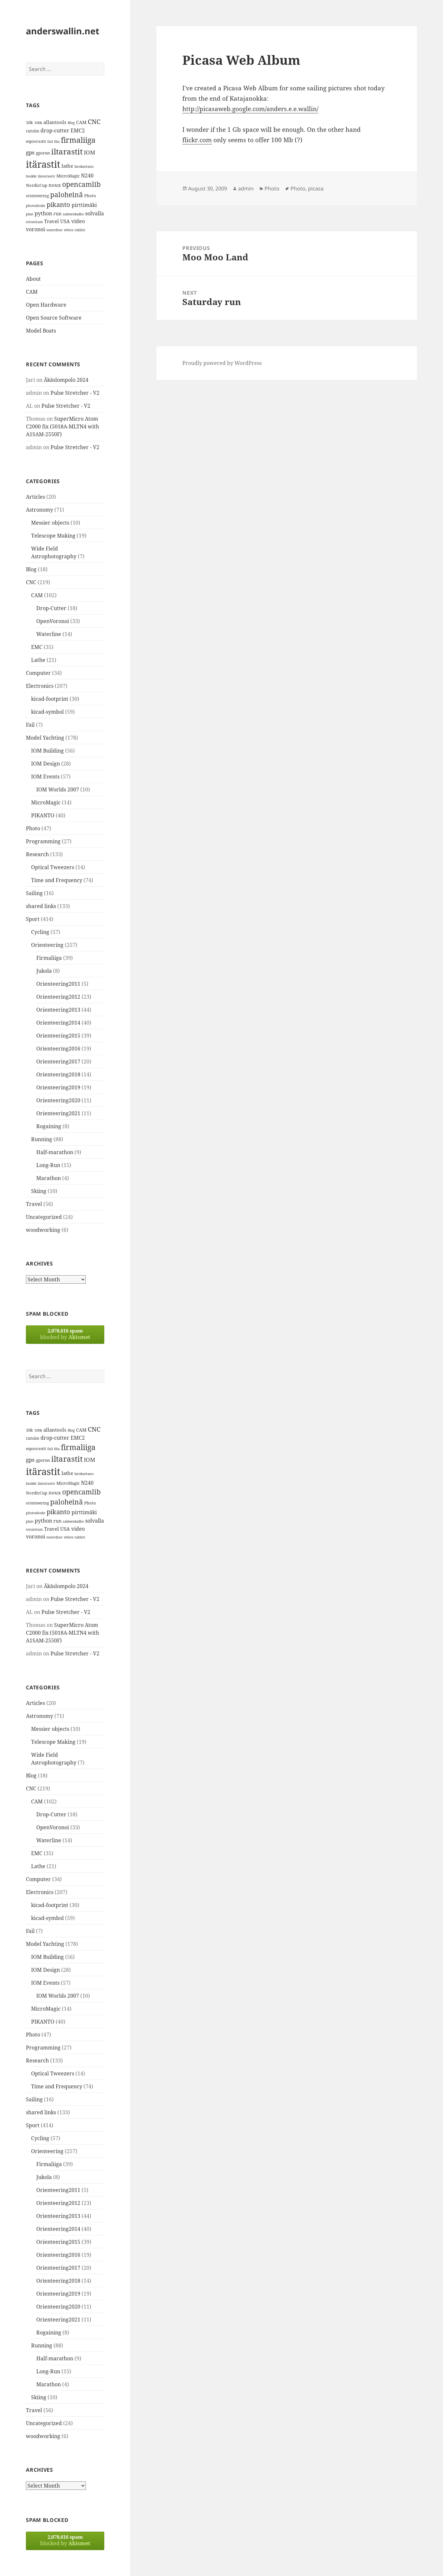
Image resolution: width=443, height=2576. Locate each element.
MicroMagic (46, 802)
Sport (33, 919)
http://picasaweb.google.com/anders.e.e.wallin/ (250, 109)
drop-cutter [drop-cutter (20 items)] (54, 130)
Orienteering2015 (58, 1035)
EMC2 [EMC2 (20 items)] (78, 130)
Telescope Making (53, 535)
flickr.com (197, 140)
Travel (34, 1204)
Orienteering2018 (58, 1074)
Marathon (48, 1178)
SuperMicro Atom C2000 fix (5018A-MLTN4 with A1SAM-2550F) (62, 426)
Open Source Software (54, 317)
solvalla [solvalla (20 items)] (94, 213)
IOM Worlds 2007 (57, 789)
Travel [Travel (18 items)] (51, 221)
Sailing (34, 893)
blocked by (65, 1334)
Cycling (40, 932)
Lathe (38, 660)
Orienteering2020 (58, 1100)
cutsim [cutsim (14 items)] (32, 131)
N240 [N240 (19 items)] (87, 175)
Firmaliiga (49, 957)
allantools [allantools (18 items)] (54, 122)
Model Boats (41, 330)
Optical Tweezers (52, 867)
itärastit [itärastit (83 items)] (43, 164)
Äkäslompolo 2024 (66, 379)
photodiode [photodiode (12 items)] (35, 205)
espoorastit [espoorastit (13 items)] (36, 141)
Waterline (48, 634)
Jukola (44, 970)
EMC (36, 647)
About (33, 278)
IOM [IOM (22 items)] (89, 152)
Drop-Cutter (51, 608)
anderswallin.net (62, 31)
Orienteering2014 (58, 1022)
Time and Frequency (56, 880)
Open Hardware (46, 304)
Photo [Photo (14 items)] (90, 196)
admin (246, 188)
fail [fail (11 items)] (50, 141)
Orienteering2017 (58, 1061)
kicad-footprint (49, 698)
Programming (43, 841)
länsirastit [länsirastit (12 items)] (46, 176)
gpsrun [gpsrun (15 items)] (43, 153)
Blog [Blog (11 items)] (71, 122)
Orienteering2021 (58, 1113)
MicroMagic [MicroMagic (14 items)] (68, 176)
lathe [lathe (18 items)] (67, 166)
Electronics (39, 685)
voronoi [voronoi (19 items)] (35, 229)
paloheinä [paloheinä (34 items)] (66, 194)
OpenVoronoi (52, 621)
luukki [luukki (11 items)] (31, 176)
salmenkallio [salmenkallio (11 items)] (73, 214)
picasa (316, 188)
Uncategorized (44, 1216)
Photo (33, 828)
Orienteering (47, 944)
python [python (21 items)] (43, 213)
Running (41, 1139)
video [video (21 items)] (78, 221)
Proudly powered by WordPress (222, 363)
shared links (41, 906)
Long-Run (48, 1165)
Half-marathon (54, 1152)
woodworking (43, 1229)
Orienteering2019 (58, 1087)
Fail (30, 724)
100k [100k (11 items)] (38, 122)
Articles (35, 496)
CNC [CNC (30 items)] (94, 121)
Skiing (38, 1191)
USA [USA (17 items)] (65, 221)
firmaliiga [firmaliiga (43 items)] (78, 140)
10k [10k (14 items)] (29, 122)
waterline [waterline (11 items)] (54, 230)
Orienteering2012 (58, 996)
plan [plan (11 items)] (29, 214)
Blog (31, 569)
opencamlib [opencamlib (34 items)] (81, 184)
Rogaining (48, 1126)
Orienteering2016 (58, 1048)
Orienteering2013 (58, 1009)
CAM (32, 291)
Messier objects (50, 522)
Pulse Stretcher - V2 (75, 392)
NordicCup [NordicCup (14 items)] (36, 185)
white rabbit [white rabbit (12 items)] (74, 229)
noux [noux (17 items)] (55, 185)
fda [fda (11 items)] (57, 141)
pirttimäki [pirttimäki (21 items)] (84, 205)
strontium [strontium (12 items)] (34, 221)
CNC (31, 582)
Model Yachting (45, 737)
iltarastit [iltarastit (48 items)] (67, 151)
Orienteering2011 (58, 983)
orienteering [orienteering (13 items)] (37, 196)
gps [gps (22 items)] (30, 152)
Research (37, 854)
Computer (38, 672)
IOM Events (45, 776)
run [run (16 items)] (57, 213)
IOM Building (47, 750)
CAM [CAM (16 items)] (81, 122)
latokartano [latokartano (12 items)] (84, 166)
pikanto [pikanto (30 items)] (58, 204)
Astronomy (39, 509)
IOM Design (45, 763)
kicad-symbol (47, 711)
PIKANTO (42, 815)
